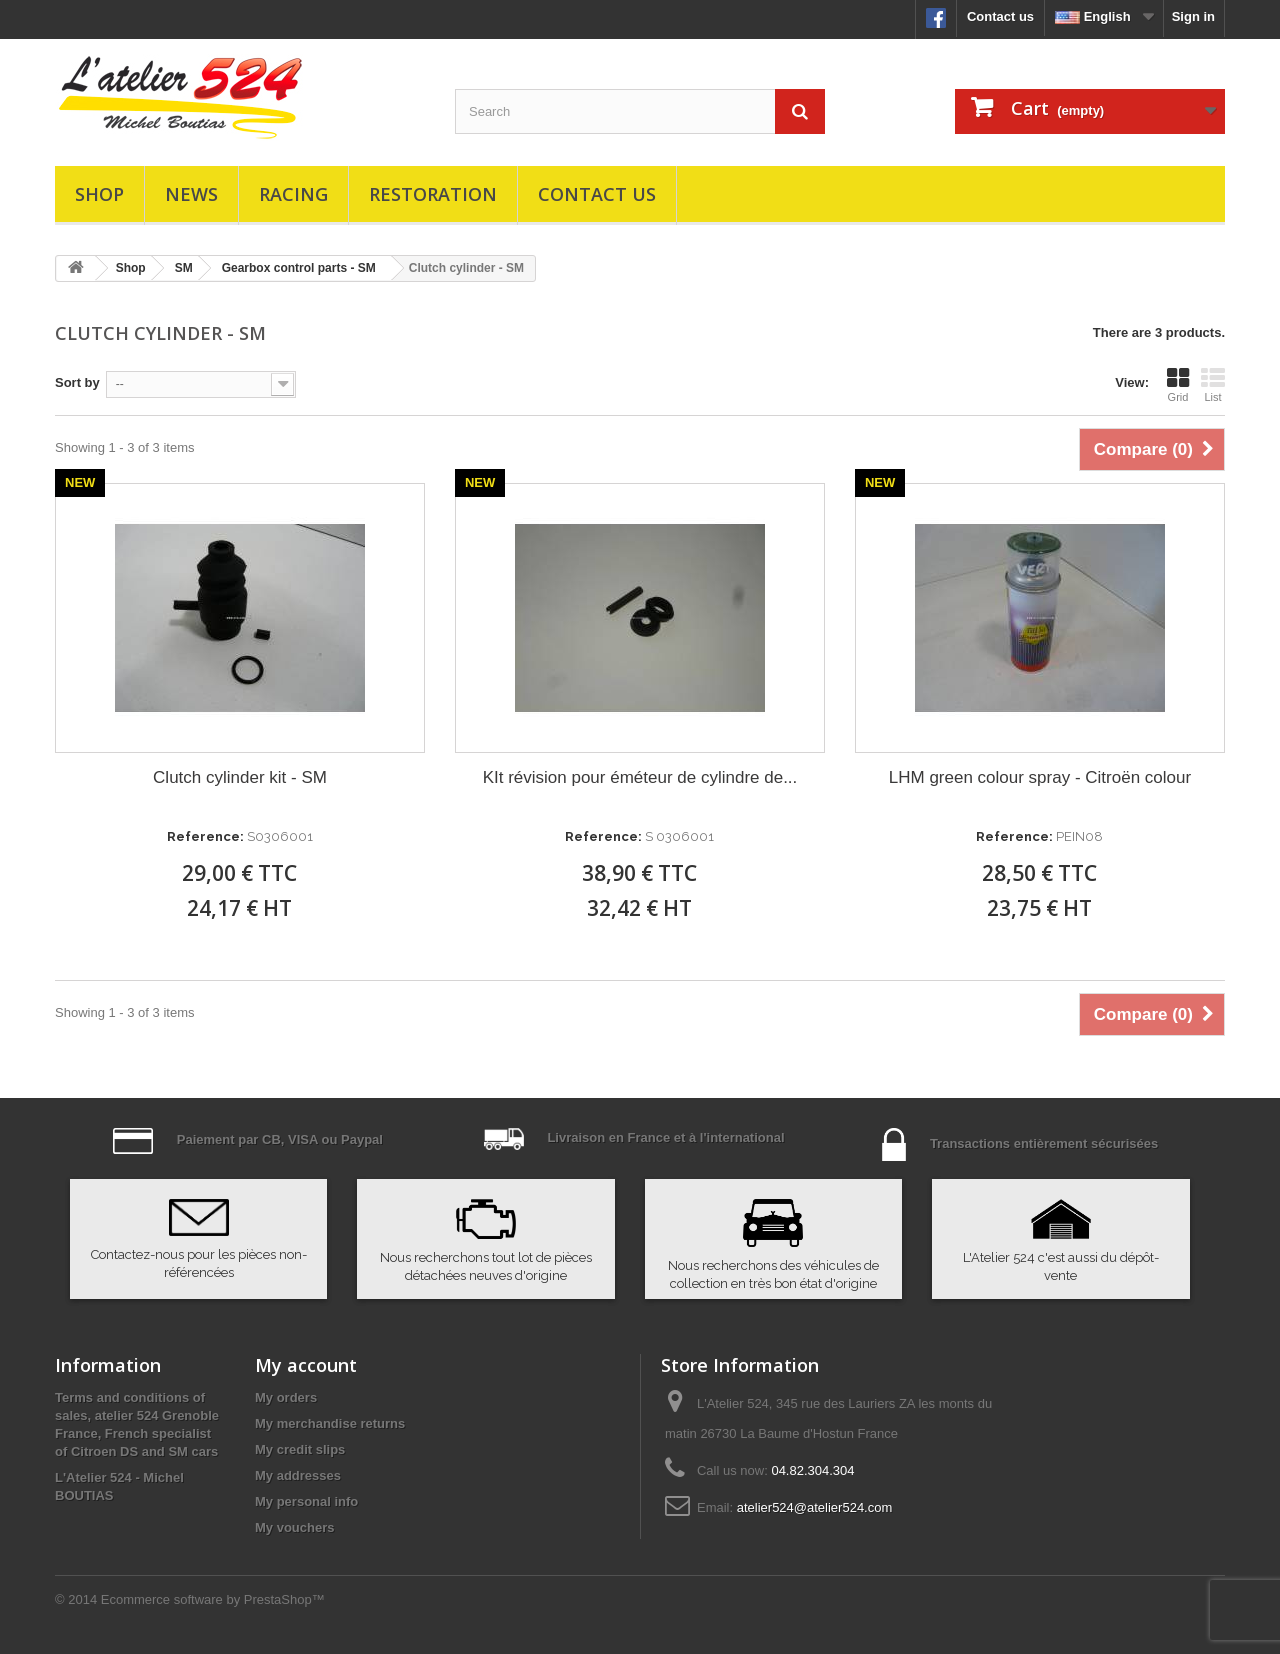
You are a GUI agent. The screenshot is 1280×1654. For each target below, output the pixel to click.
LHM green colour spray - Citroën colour (1040, 777)
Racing (293, 194)
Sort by (77, 382)
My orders (286, 1397)
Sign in (1193, 16)
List (1213, 385)
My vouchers (294, 1527)
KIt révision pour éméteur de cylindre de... (640, 777)
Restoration (433, 194)
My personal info (306, 1501)
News (191, 194)
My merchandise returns (330, 1423)
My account (306, 1365)
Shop (99, 194)
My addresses (298, 1475)
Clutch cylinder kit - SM (240, 777)
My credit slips (300, 1449)
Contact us (1000, 16)
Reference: (205, 836)
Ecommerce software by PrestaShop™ (213, 1599)
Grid (1178, 385)
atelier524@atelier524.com (815, 1507)
